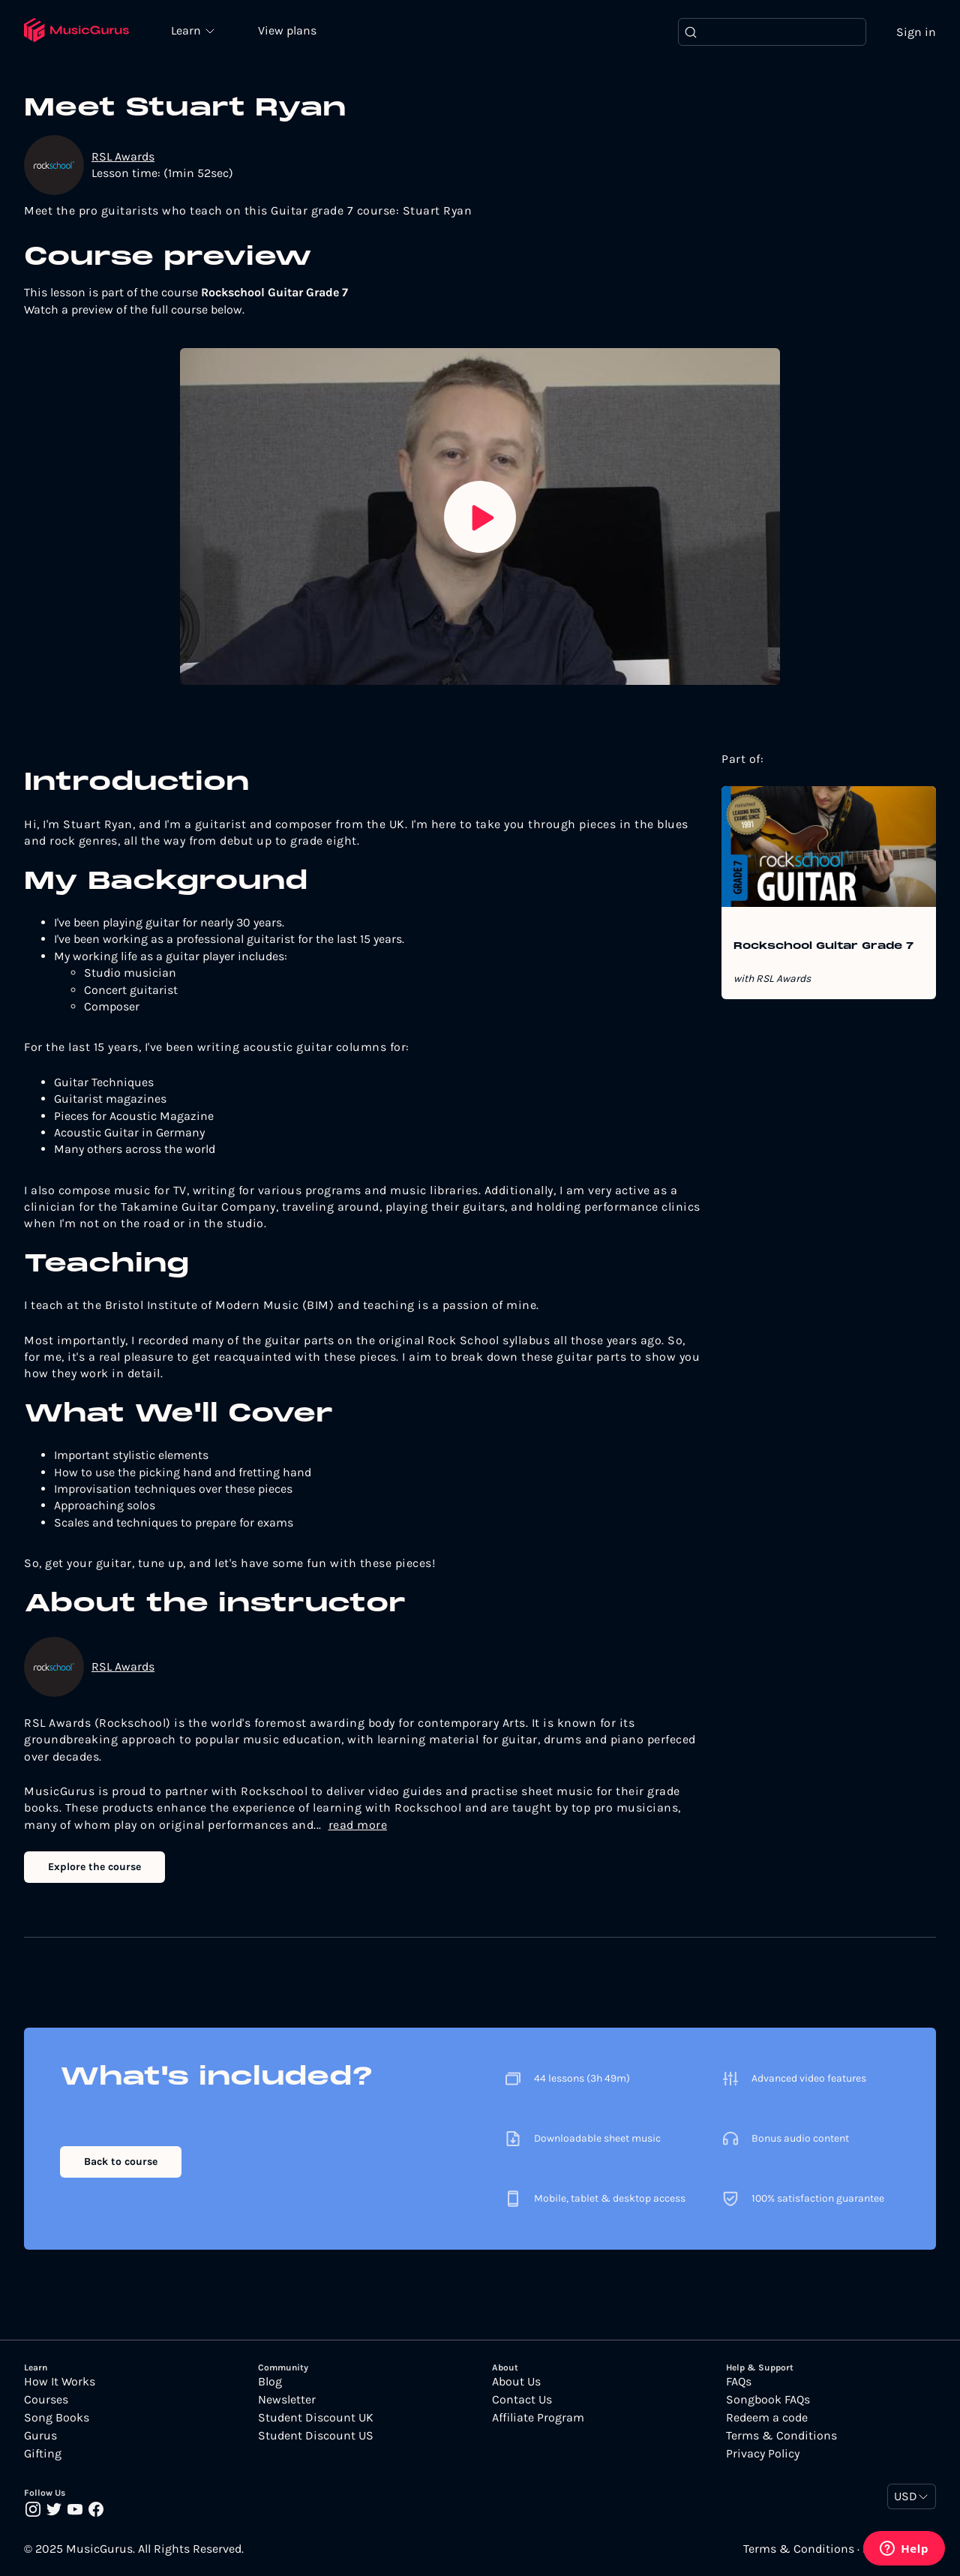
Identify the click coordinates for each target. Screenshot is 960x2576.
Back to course (121, 2162)
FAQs (739, 2382)
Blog (270, 2382)
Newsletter (287, 2400)
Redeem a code (767, 2418)
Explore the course (94, 1867)
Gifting (43, 2454)
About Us (516, 2382)
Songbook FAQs (768, 2400)
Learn (189, 30)
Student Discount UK (316, 2418)
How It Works (59, 2382)
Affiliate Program (538, 2418)
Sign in (916, 32)
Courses (46, 2400)
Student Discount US (316, 2436)
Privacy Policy (763, 2454)
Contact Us (522, 2400)
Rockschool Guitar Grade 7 (824, 946)
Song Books (56, 2418)
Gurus (40, 2436)
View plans (289, 31)
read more (358, 1825)
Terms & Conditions (781, 2436)
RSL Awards (123, 156)
